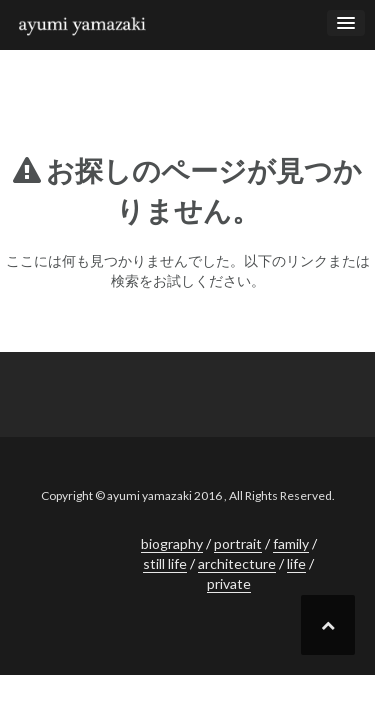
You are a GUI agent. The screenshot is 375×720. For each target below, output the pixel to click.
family (291, 543)
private (229, 583)
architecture (237, 563)
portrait (238, 543)
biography (172, 543)
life (296, 563)
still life (165, 563)
